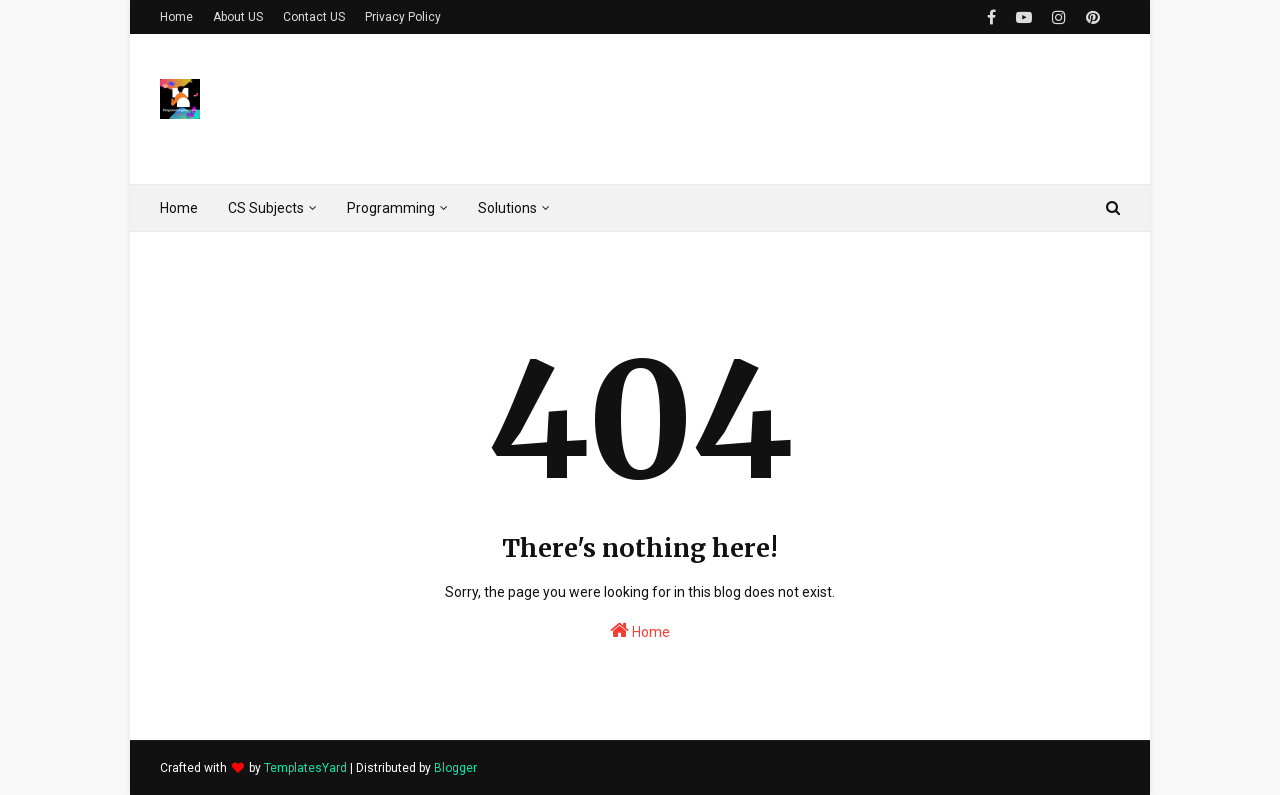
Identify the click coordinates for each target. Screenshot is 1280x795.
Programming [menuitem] (391, 208)
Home (176, 17)
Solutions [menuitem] (507, 208)
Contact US (314, 17)
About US (238, 17)
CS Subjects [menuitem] (266, 208)
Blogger (455, 768)
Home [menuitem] (179, 208)
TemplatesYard (305, 768)
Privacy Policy (403, 17)
